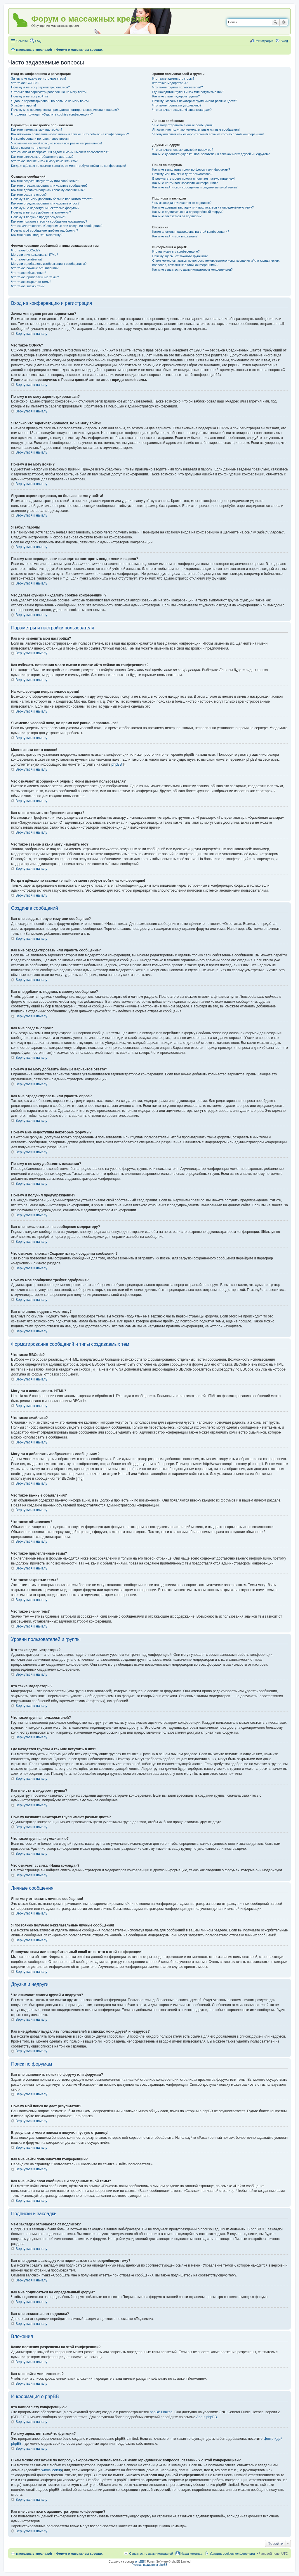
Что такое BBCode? (25, 250)
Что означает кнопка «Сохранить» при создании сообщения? (56, 226)
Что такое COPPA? (25, 83)
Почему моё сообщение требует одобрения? (44, 230)
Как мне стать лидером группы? (176, 96)
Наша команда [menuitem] (191, 2553)
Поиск (275, 22)
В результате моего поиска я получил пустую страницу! (193, 178)
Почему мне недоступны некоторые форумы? (45, 208)
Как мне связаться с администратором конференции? (192, 269)
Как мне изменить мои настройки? (36, 129)
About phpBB (206, 2417)
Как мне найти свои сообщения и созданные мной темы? (194, 187)
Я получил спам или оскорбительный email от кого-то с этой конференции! (208, 134)
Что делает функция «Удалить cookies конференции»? (52, 114)
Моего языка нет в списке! (30, 147)
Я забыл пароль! (23, 105)
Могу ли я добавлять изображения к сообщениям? (48, 263)
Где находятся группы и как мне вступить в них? (188, 92)
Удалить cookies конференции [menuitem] (232, 2553)
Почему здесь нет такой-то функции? (179, 256)
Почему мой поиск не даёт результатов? (182, 174)
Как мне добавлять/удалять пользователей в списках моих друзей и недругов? (211, 154)
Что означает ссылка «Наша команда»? (181, 109)
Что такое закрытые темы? (31, 282)
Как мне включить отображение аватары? (42, 156)
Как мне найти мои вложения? (174, 236)
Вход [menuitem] (284, 41)
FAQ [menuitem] (38, 41)
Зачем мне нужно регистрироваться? (38, 78)
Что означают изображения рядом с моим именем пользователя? (60, 152)
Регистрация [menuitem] (264, 41)
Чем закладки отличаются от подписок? (181, 202)
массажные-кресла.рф (34, 49)
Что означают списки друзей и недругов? (182, 149)
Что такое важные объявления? (34, 268)
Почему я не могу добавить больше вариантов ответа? (52, 199)
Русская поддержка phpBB (149, 2564)
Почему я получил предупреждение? (38, 217)
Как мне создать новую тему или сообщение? (45, 181)
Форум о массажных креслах (79, 49)
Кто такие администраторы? (173, 78)
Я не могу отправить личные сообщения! (182, 125)
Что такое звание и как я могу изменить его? (44, 161)
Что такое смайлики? (27, 259)
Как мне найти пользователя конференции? (185, 183)
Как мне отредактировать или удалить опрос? (45, 203)
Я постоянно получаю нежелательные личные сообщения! (195, 129)
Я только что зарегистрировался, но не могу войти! (49, 92)
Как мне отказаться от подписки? (176, 216)
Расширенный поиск (284, 22)
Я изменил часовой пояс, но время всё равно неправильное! (56, 143)
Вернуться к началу (31, 334)
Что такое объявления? (28, 272)
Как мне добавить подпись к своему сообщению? (48, 190)
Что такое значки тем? (27, 286)
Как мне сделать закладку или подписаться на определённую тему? (203, 207)
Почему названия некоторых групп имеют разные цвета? (194, 101)
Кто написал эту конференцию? (175, 251)
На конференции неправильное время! (40, 138)
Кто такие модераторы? (169, 83)
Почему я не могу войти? (29, 96)
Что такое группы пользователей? (177, 87)
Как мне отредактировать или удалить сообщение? (49, 185)
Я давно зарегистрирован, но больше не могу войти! (50, 101)
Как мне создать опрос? (29, 194)
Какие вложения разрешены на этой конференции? (190, 231)
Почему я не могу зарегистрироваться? (40, 87)
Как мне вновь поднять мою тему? (36, 235)
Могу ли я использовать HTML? (34, 254)
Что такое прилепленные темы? (35, 277)
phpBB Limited (161, 2412)
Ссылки (22, 41)
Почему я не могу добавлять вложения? (41, 212)
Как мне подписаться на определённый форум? (187, 212)
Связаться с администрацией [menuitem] (151, 2553)
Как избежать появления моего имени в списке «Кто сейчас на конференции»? (70, 134)
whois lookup (51, 2470)
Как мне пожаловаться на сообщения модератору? (49, 221)
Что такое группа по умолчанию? (176, 105)
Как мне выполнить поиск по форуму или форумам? (191, 169)
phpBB (117, 764)
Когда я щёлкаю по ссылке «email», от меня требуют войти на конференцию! (68, 165)
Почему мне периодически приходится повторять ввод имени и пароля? (65, 109)
